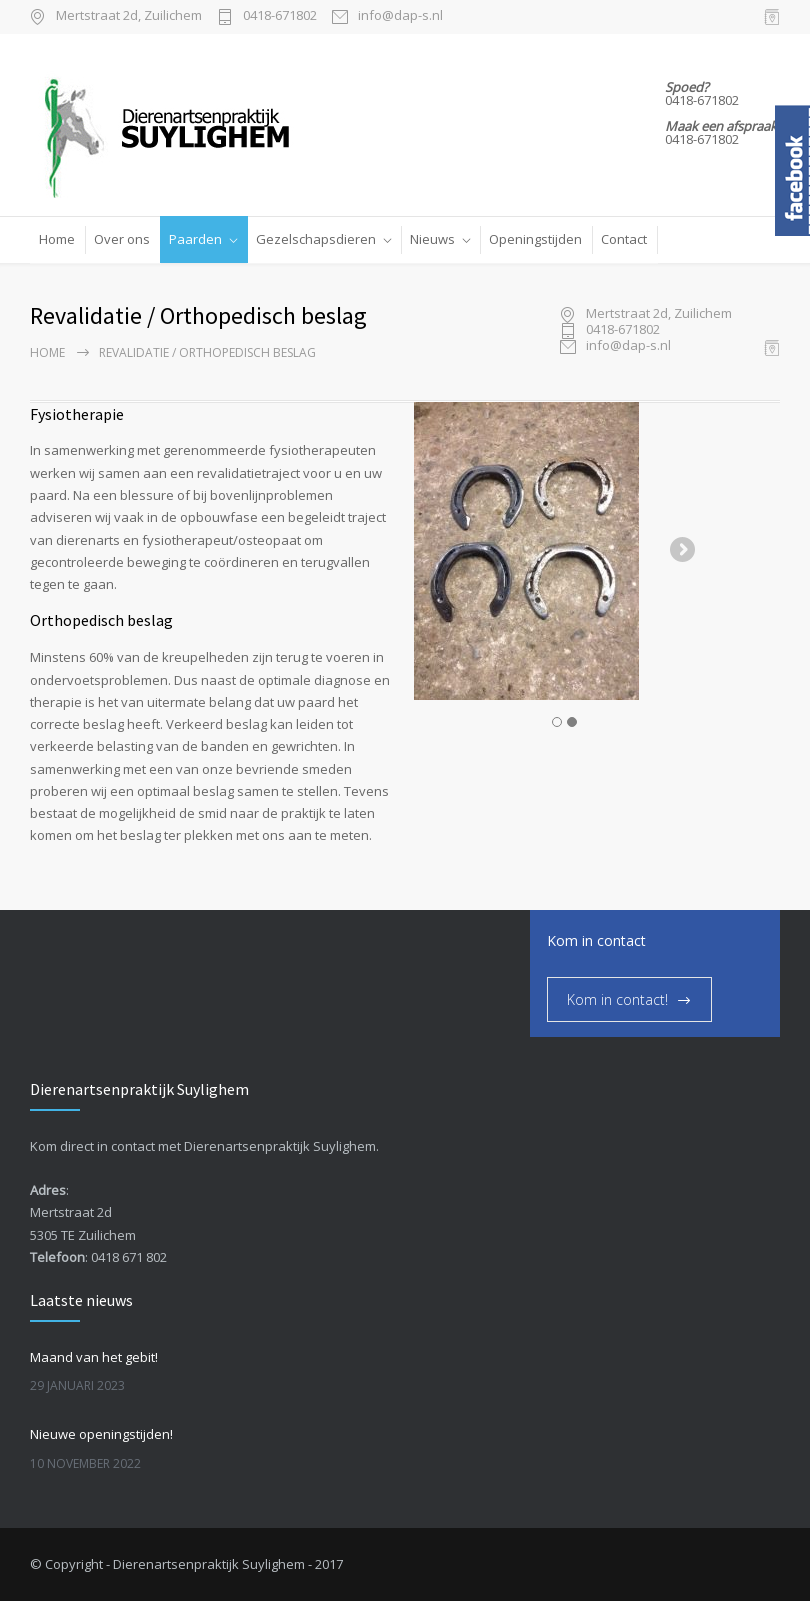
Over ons (122, 239)
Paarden (195, 239)
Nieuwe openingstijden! (101, 1434)
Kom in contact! (617, 999)
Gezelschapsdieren (316, 239)
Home (57, 239)
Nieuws (432, 239)
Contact (624, 239)
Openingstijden (535, 239)
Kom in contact (596, 940)
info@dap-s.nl (400, 16)
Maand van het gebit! (94, 1357)
